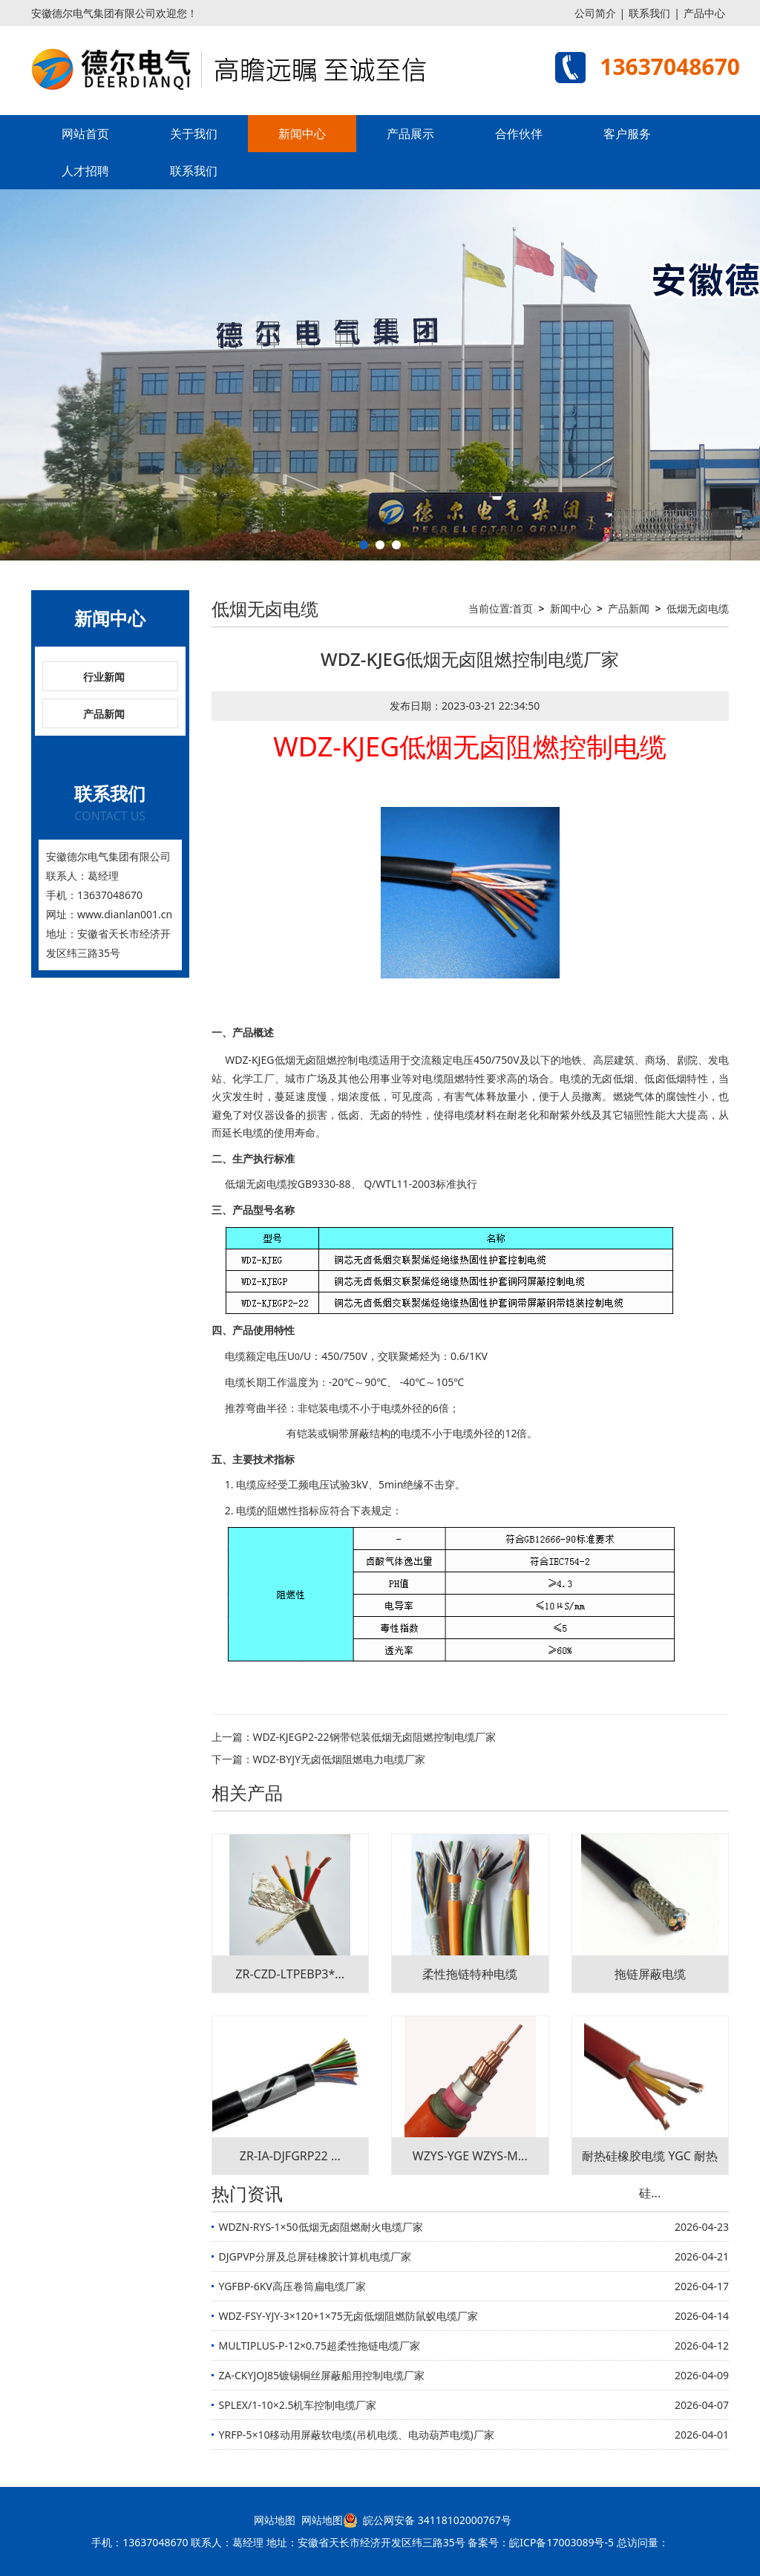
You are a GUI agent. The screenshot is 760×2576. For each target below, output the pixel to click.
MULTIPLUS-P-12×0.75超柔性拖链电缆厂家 (319, 2345)
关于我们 (193, 133)
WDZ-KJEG (249, 1060)
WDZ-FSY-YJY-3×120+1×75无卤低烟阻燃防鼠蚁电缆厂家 (348, 2316)
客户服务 (627, 133)
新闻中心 (302, 133)
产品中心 (704, 13)
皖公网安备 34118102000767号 (427, 2520)
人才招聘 (85, 171)
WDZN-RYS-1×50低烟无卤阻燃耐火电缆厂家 (321, 2227)
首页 (522, 608)
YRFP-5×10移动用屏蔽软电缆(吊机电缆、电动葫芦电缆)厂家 (356, 2435)
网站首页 (85, 133)
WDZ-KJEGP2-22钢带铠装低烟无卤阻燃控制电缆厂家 (374, 1737)
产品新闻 (104, 714)
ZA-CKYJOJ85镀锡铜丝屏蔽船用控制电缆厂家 (322, 2375)
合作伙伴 (519, 133)
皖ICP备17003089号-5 (561, 2542)
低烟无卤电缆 (697, 608)
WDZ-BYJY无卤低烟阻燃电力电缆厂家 (339, 1759)
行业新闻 (104, 677)
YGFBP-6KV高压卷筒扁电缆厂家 (292, 2286)
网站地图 (274, 2520)
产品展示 (410, 133)
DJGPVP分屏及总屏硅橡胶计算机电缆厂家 (315, 2256)
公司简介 (595, 13)
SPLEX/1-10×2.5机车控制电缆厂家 (298, 2405)
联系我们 (649, 13)
